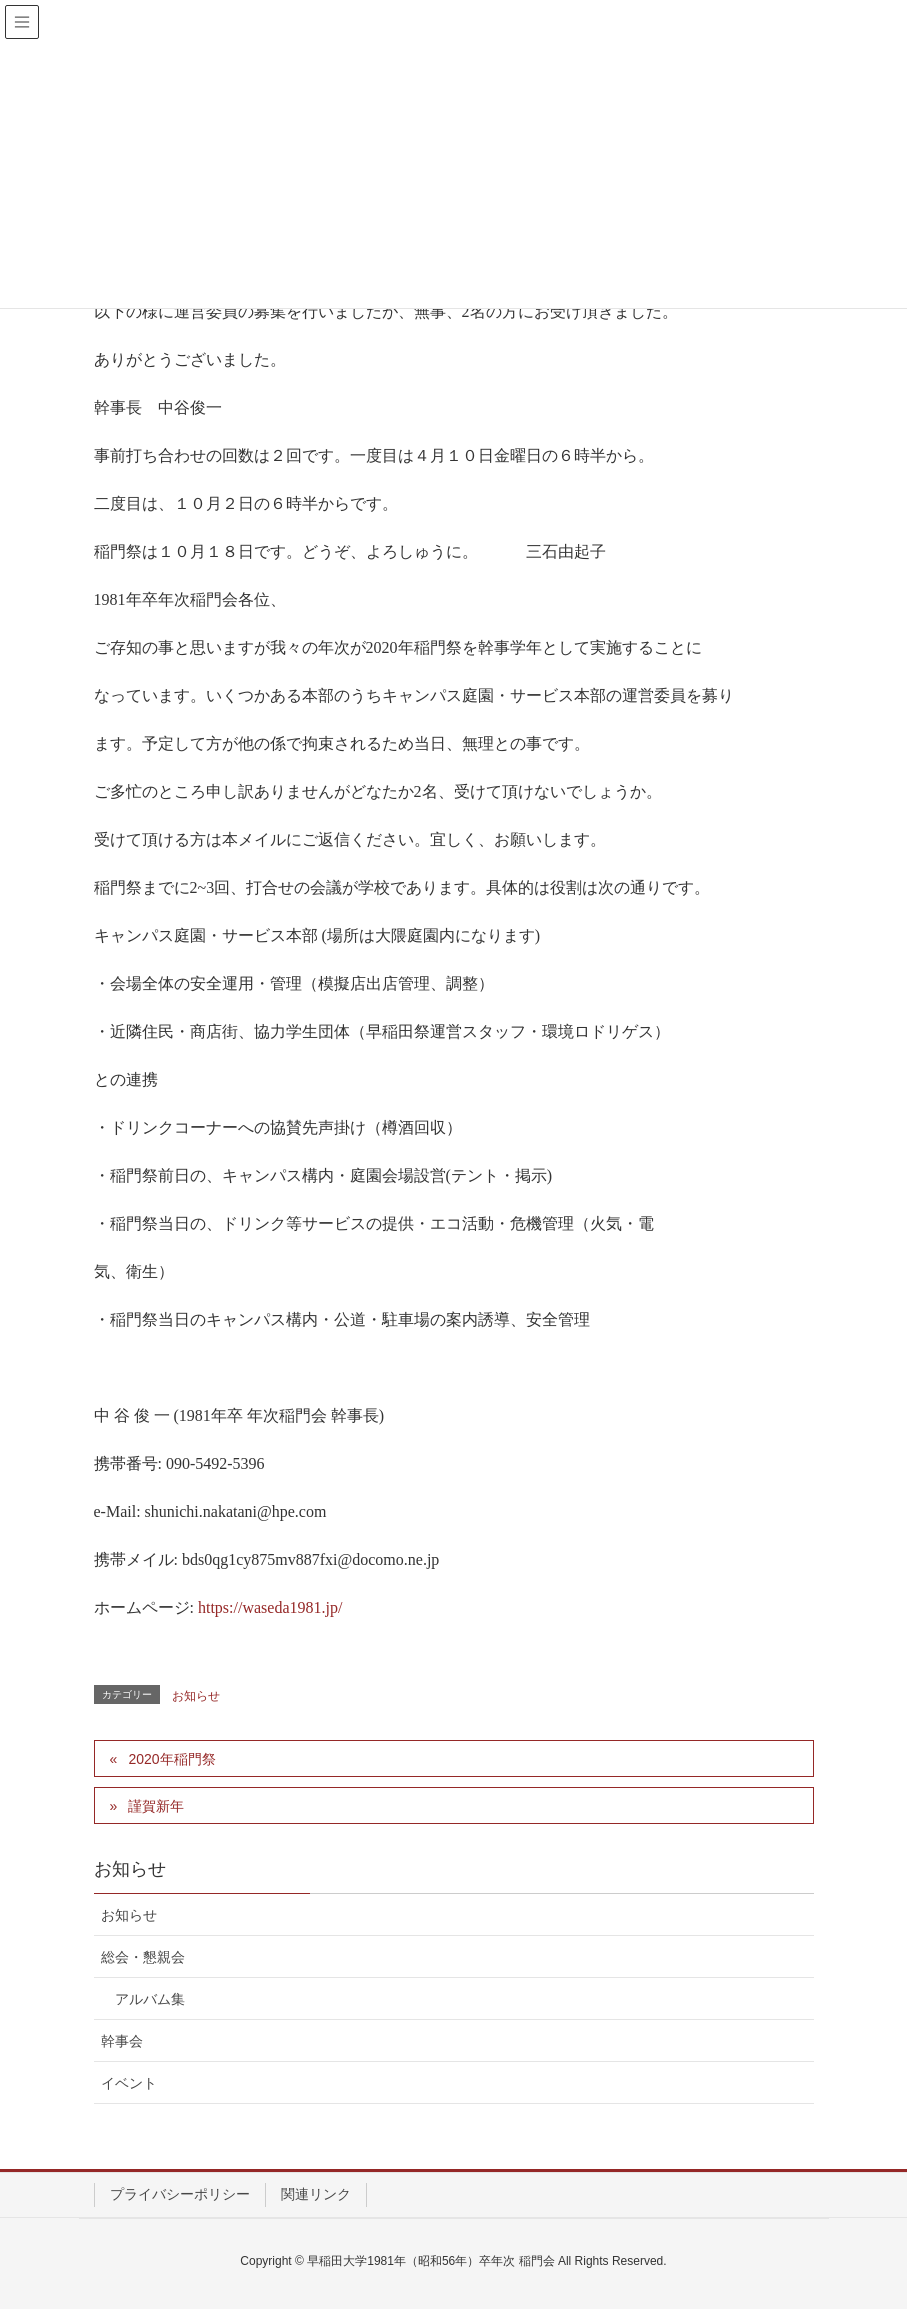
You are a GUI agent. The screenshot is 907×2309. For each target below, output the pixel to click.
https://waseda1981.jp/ (270, 1607)
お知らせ (196, 1696)
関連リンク (316, 2194)
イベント (129, 2083)
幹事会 (122, 2041)
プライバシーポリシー (180, 2194)
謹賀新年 (156, 1806)
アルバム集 (150, 1999)
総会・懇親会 (143, 1957)
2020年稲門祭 (171, 1759)
